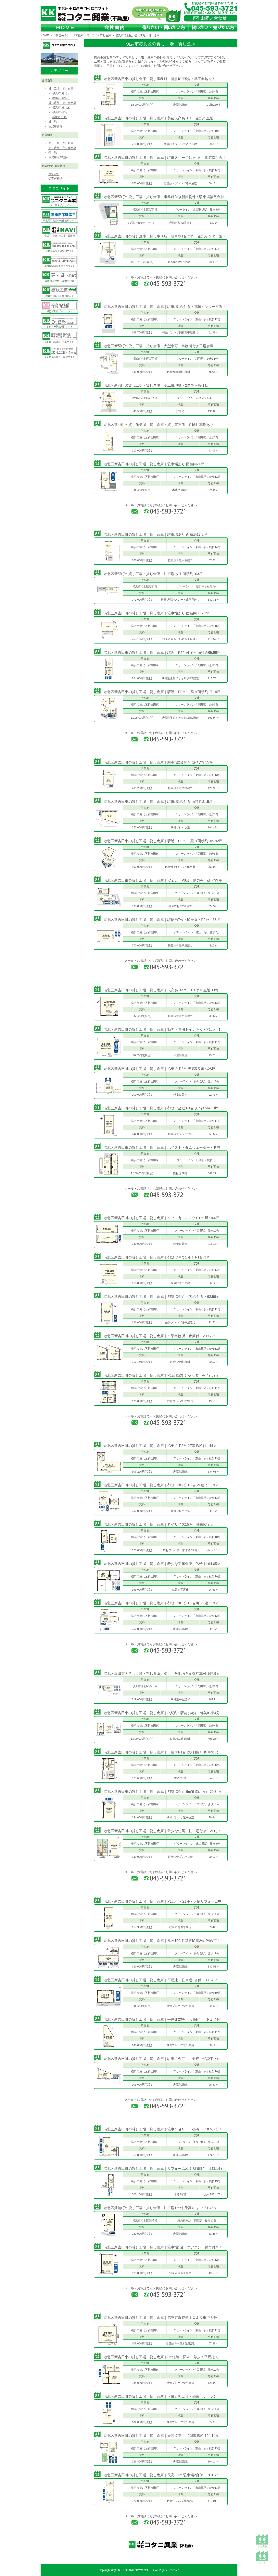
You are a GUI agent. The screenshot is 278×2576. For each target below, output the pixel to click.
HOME (45, 35)
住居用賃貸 (55, 126)
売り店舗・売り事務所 (62, 147)
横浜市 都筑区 (61, 98)
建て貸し (53, 173)
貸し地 (52, 121)
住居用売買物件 (58, 157)
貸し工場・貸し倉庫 (60, 88)
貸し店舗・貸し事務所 (62, 102)
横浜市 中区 (59, 116)
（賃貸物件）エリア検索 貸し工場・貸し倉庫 (82, 35)
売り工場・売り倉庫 (60, 143)
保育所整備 (55, 178)
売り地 (52, 152)
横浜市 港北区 (61, 93)
